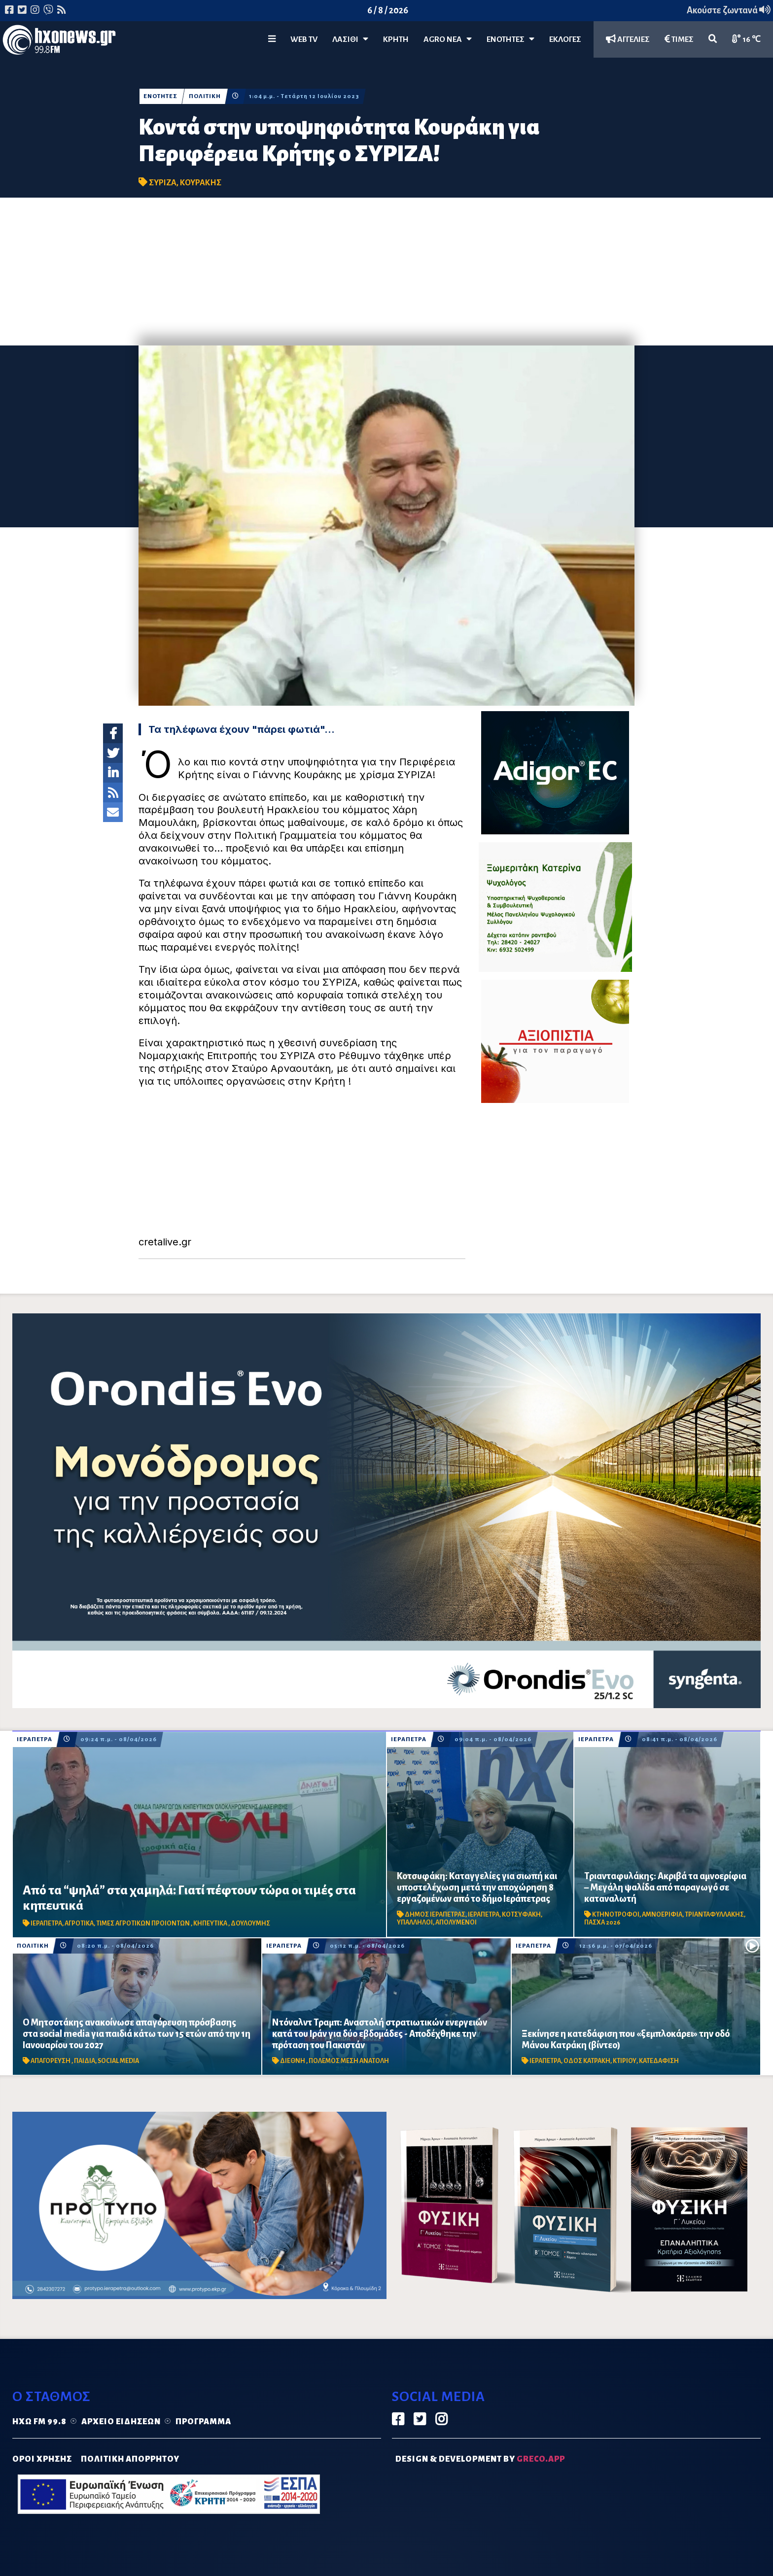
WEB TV (303, 39)
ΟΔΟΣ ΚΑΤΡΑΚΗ (586, 2061)
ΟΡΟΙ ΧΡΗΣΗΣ (42, 2459)
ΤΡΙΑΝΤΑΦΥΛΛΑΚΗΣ (714, 1914)
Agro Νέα (447, 39)
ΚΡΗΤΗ (396, 39)
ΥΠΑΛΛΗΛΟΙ (415, 1922)
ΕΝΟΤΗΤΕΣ (510, 39)
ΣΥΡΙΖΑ (162, 182)
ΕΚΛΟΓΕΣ (565, 39)
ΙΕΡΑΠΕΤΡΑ (34, 1739)
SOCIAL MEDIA (118, 2061)
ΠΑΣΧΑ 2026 (602, 1922)
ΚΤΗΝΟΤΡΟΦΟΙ (615, 1914)
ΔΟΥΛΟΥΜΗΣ (250, 1923)
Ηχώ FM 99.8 (39, 2421)
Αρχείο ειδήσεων (121, 2421)
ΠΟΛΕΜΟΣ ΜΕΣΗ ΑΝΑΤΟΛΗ (349, 2061)
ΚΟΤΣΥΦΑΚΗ (521, 1914)
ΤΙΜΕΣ (679, 39)
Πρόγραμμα (203, 2421)
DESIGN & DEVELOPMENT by (480, 2459)
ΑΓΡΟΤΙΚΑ (79, 1923)
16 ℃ (746, 39)
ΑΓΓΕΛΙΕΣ (628, 39)
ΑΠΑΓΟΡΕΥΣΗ (51, 2061)
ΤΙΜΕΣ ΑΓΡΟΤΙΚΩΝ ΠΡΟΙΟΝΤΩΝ (143, 1923)
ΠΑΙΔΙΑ (84, 2061)
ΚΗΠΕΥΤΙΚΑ (210, 1923)
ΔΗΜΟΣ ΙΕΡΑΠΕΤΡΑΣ (435, 1914)
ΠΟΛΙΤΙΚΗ (205, 96)
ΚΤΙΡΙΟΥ (624, 2061)
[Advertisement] (386, 272)
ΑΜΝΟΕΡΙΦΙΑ (662, 1914)
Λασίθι (350, 39)
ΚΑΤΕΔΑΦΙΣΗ (659, 2061)
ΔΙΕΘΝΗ (293, 2061)
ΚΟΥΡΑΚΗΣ (200, 182)
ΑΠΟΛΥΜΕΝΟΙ (456, 1922)
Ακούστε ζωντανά (729, 10)
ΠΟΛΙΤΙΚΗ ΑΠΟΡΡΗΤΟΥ (130, 2459)
